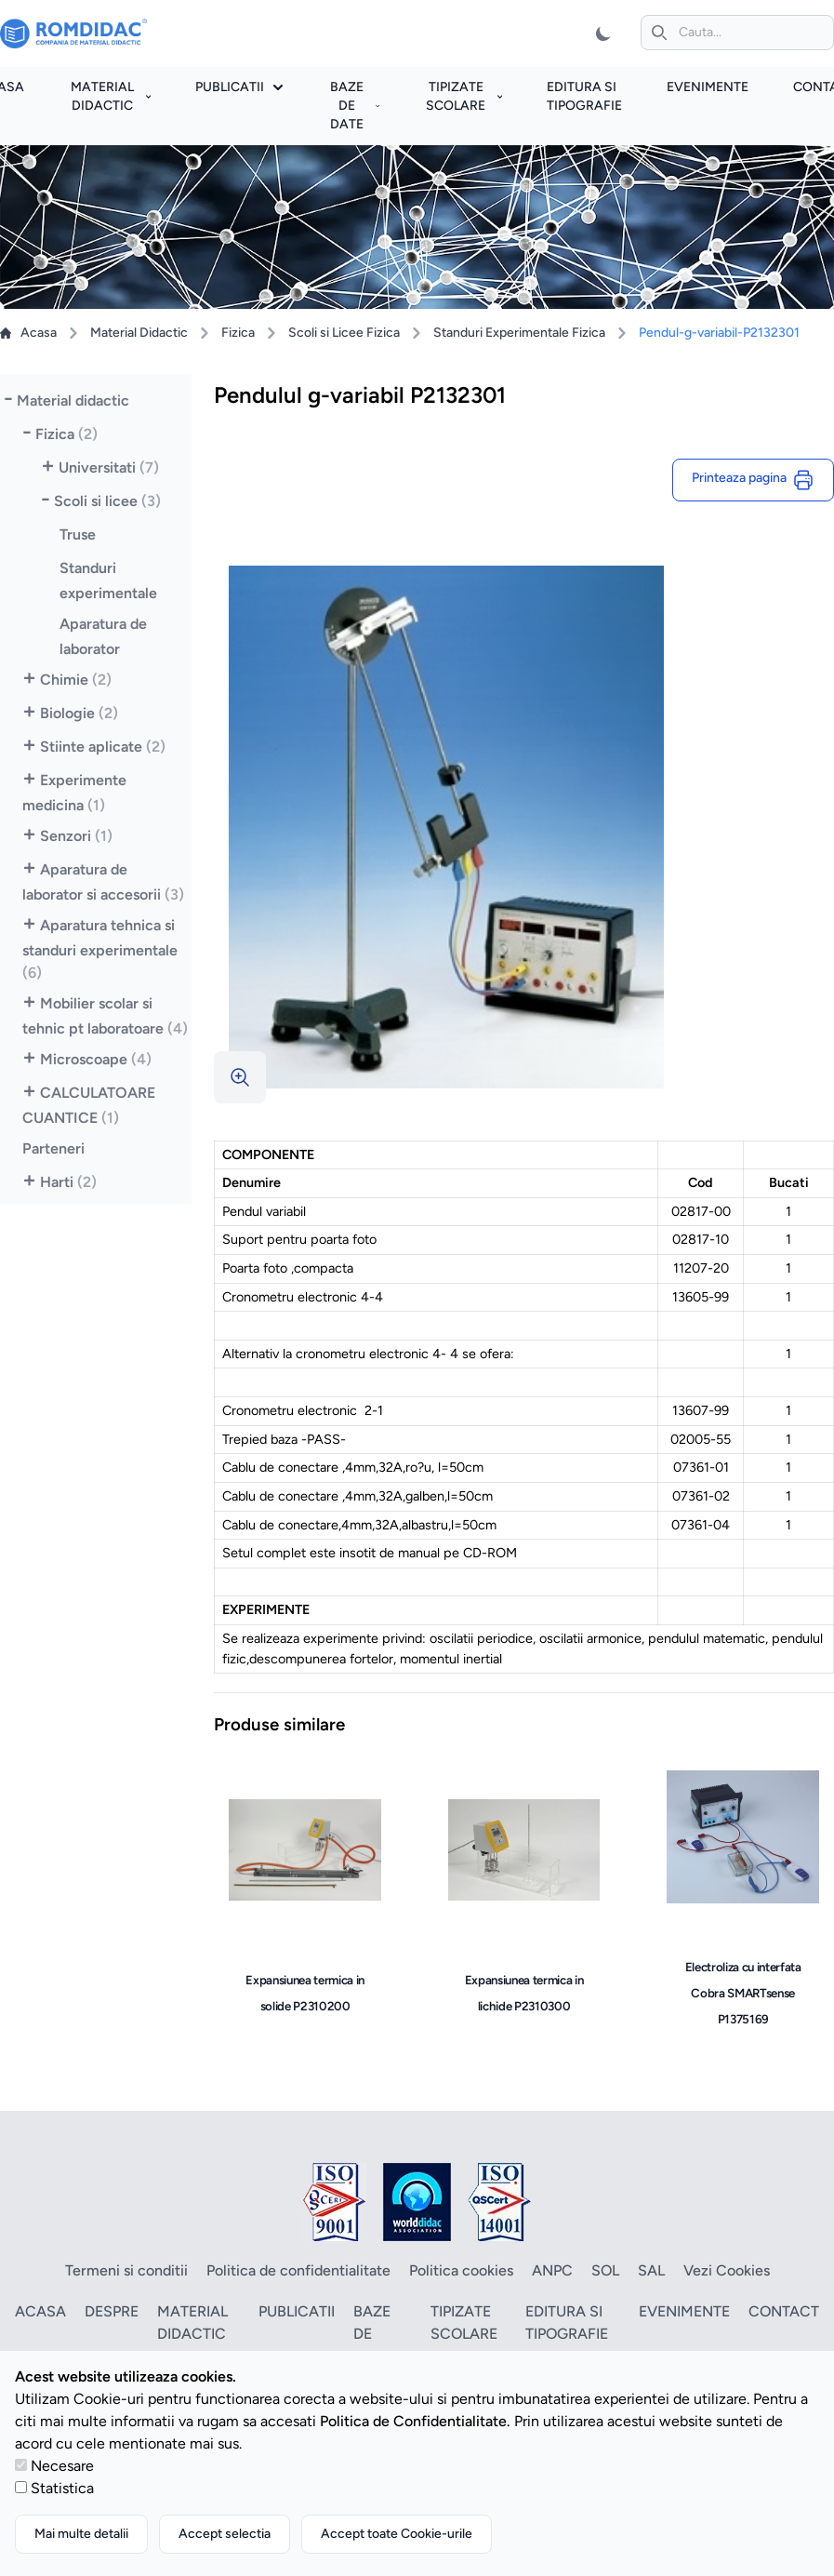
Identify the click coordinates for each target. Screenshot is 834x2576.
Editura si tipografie (566, 2322)
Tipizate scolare (464, 96)
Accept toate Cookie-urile (396, 2534)
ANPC (552, 2270)
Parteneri (53, 1148)
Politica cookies (461, 2270)
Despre (112, 2311)
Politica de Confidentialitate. (415, 2421)
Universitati (109, 467)
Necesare (62, 2466)
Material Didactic (139, 332)
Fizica (238, 332)
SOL (605, 2270)
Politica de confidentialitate (298, 2270)
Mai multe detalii (81, 2534)
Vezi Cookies (726, 2270)
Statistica (62, 2488)
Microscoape (96, 1059)
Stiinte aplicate (102, 746)
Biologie (79, 713)
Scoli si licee (107, 501)
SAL (651, 2270)
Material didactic (111, 96)
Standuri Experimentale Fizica (519, 332)
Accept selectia (225, 2534)
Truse (78, 534)
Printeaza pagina (753, 480)
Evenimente (707, 87)
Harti (68, 1182)
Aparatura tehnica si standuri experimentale (100, 948)
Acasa (28, 332)
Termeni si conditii (126, 2270)
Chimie (76, 679)
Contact (783, 2311)
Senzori (76, 836)
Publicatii (239, 87)
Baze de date (354, 105)
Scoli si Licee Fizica (344, 332)
